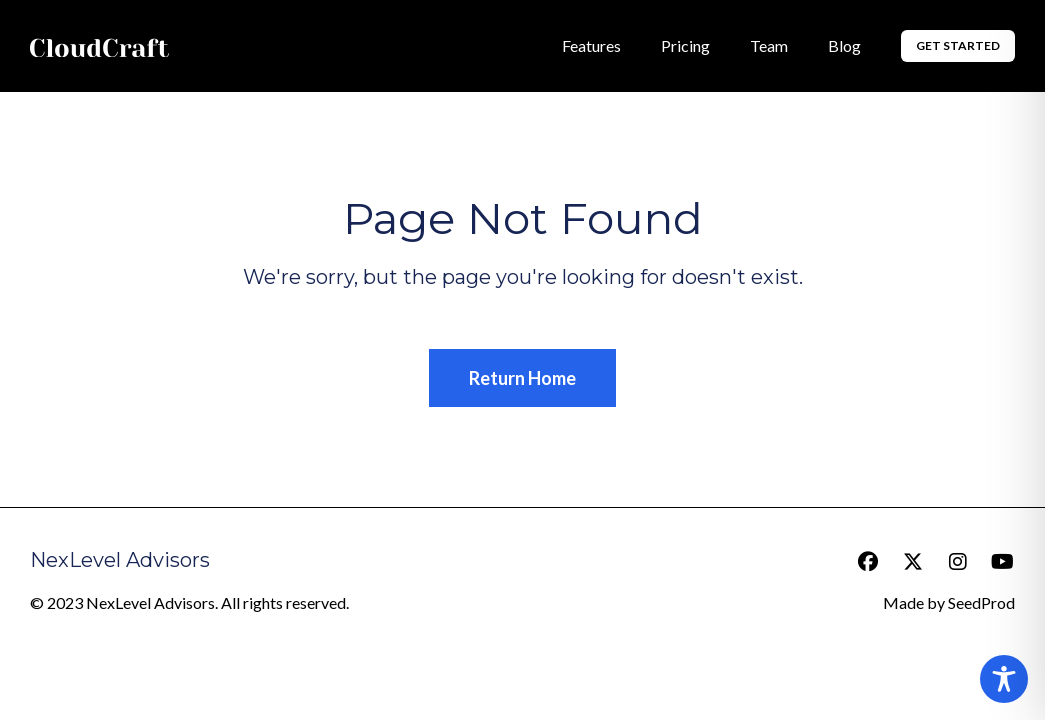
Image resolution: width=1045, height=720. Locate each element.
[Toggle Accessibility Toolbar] (1004, 679)
